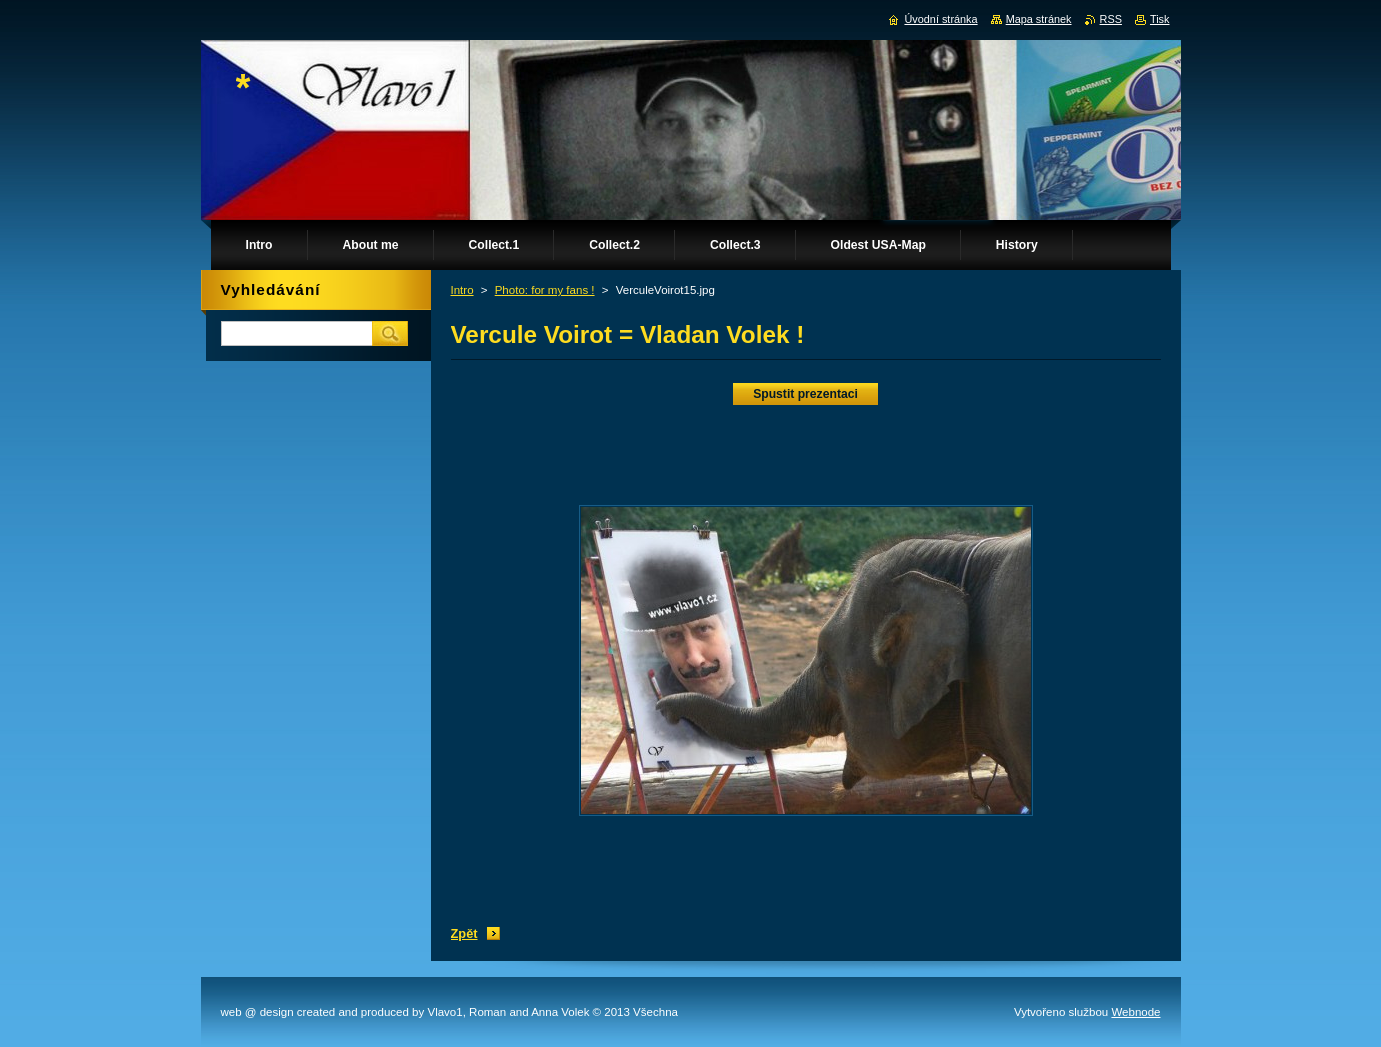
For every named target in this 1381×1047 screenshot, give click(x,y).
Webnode (1135, 1012)
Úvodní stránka (940, 19)
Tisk (1160, 19)
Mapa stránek (1039, 19)
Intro (462, 290)
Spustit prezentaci (805, 394)
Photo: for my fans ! (545, 290)
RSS (1111, 19)
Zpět (464, 933)
